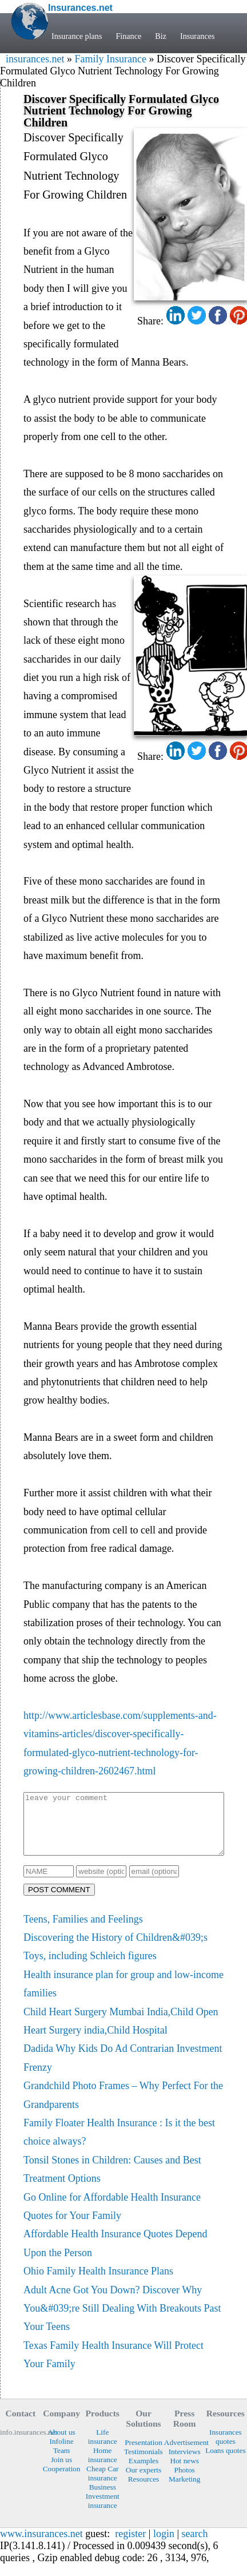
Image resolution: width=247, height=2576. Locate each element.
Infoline (62, 2453)
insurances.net (35, 59)
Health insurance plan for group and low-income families (123, 1996)
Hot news (184, 2472)
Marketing (184, 2491)
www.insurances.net (41, 2545)
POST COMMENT (59, 1901)
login (163, 2545)
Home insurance (102, 2467)
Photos (184, 2482)
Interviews (185, 2463)
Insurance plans (76, 36)
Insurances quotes (225, 2449)
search (195, 2545)
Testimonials (143, 2463)
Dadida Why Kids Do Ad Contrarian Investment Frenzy (122, 2069)
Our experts (143, 2482)
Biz (160, 36)
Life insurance (102, 2449)
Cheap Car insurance (102, 2485)
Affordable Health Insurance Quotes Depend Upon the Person (115, 2255)
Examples (143, 2472)
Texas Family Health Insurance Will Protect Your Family (113, 2366)
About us (61, 2444)
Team (61, 2462)
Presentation (143, 2454)
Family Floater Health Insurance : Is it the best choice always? (119, 2144)
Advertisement (184, 2454)
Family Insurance (110, 59)
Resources (144, 2491)
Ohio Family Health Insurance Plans (98, 2283)
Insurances (197, 36)
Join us (61, 2471)
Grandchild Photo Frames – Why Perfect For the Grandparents (123, 2107)
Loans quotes (225, 2462)
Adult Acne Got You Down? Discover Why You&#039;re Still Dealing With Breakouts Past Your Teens (122, 2320)
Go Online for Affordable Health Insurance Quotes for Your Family (112, 2218)
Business (102, 2499)
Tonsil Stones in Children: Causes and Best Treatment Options (112, 2181)
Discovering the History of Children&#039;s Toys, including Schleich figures (115, 1958)
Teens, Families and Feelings (83, 1931)
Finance (128, 36)
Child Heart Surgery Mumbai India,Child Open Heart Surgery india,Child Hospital (120, 2033)
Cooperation (62, 2480)
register (130, 2545)
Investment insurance (102, 2513)
